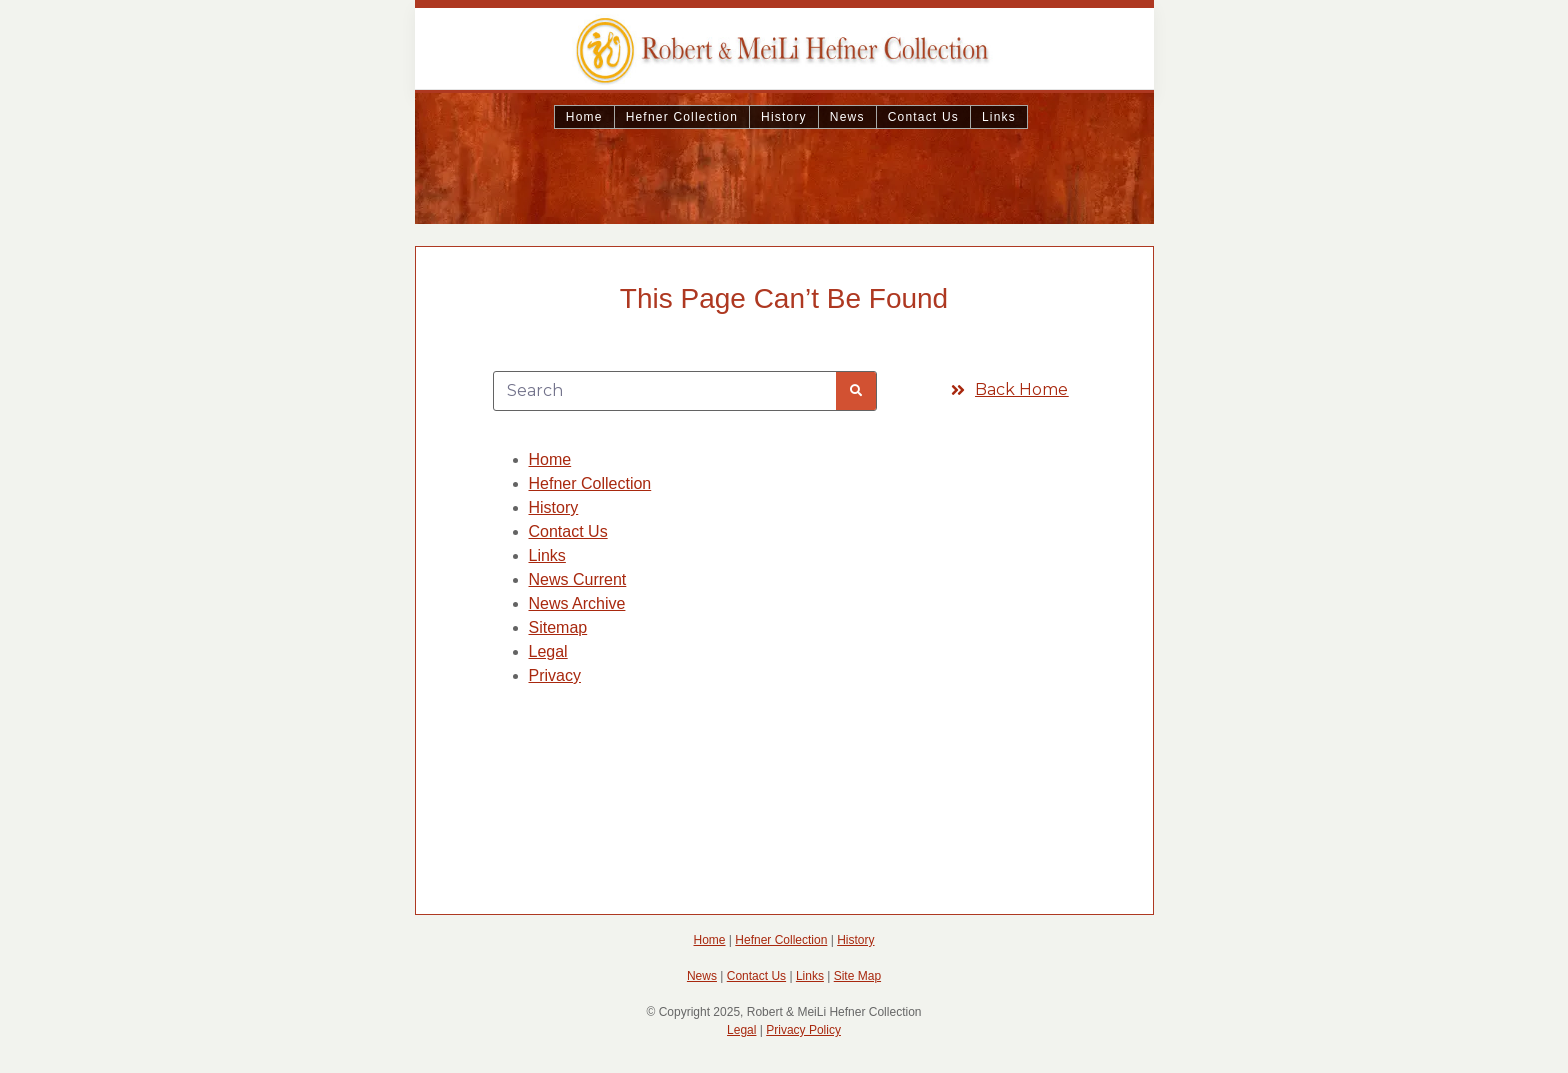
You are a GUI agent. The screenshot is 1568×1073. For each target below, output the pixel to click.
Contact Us (923, 117)
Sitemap (558, 627)
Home (584, 117)
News (847, 117)
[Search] (856, 391)
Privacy (555, 675)
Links (999, 117)
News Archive (577, 603)
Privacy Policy (803, 1030)
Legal (548, 651)
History (784, 117)
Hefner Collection (682, 117)
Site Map (857, 976)
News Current (578, 579)
